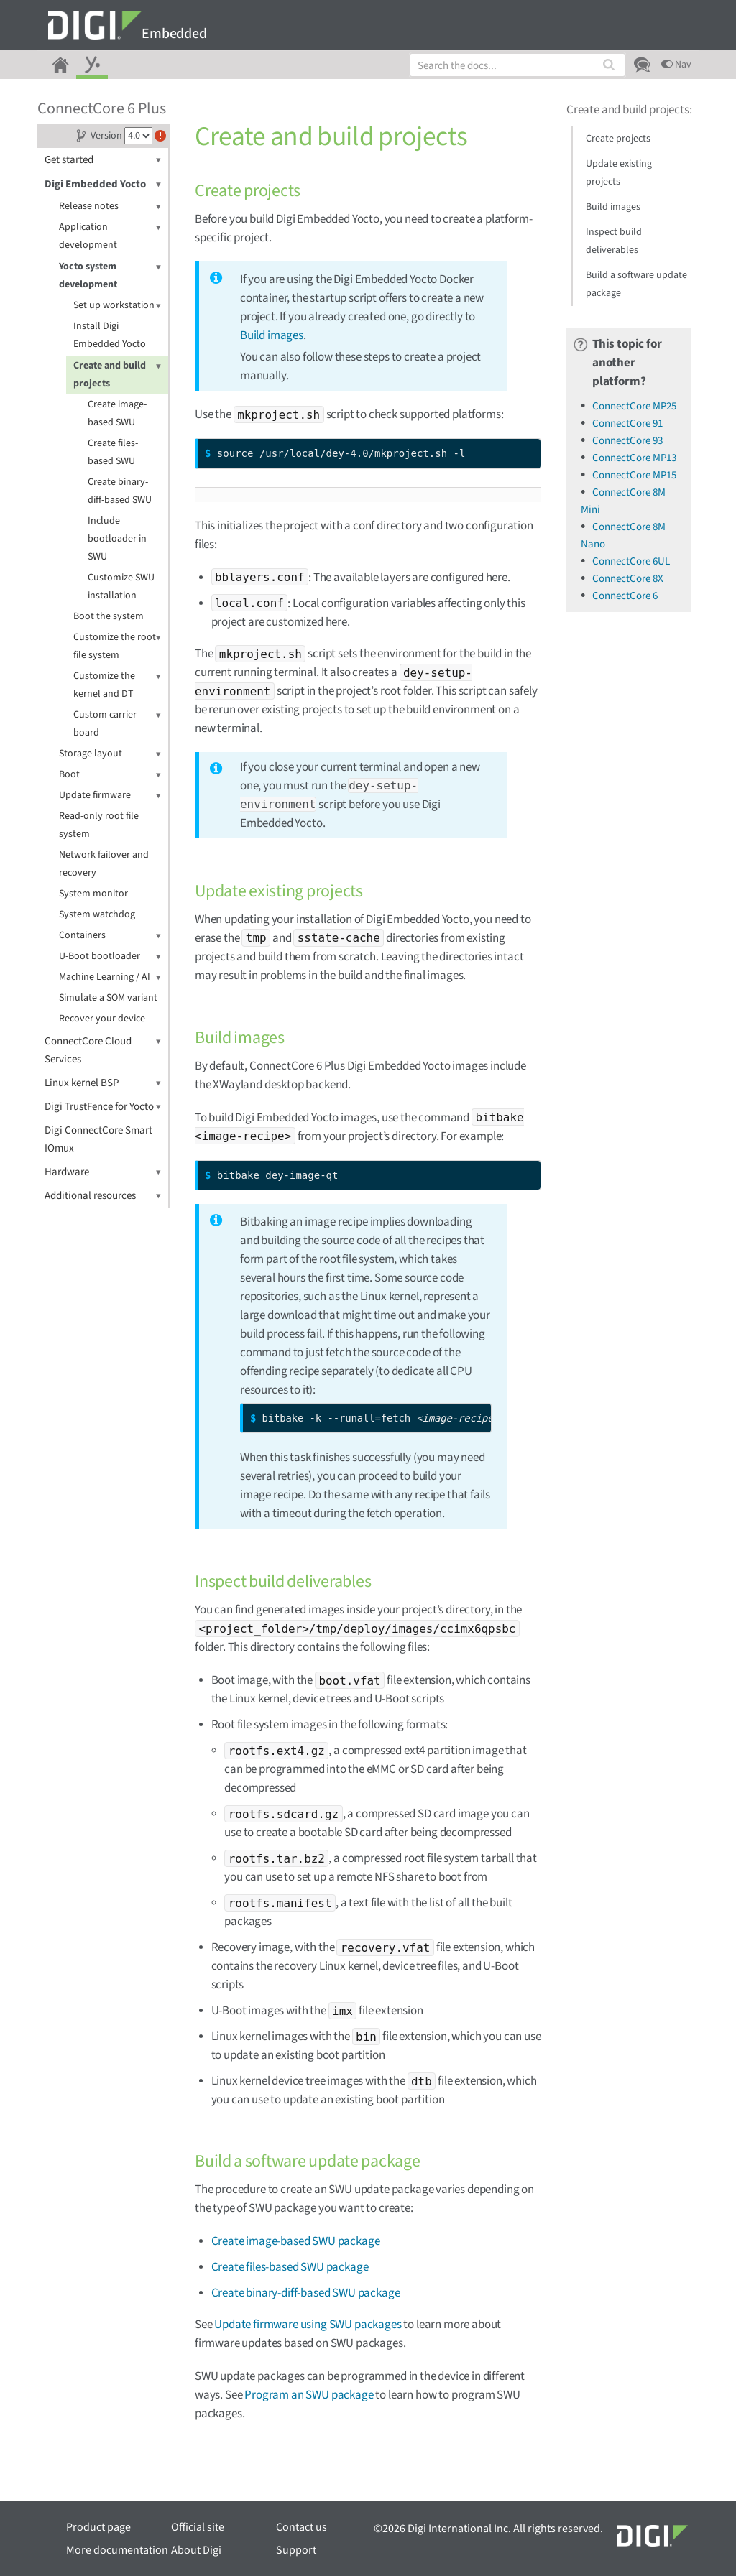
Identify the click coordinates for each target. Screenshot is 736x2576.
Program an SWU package (308, 2395)
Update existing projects (619, 173)
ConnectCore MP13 (634, 457)
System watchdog (97, 914)
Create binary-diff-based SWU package (305, 2293)
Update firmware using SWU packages (307, 2324)
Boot (110, 775)
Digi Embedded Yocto (103, 184)
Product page (98, 2527)
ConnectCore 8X (627, 578)
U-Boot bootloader (110, 956)
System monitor (93, 893)
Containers (110, 936)
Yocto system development (110, 275)
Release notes (110, 207)
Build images (271, 335)
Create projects (618, 138)
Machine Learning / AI (110, 977)
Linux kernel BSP (103, 1083)
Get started (103, 160)
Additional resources (103, 1196)
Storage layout (110, 754)
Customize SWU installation (121, 586)
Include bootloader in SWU (117, 539)
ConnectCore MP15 (634, 475)
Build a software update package (636, 284)
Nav (676, 64)
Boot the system (108, 616)
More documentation (117, 2550)
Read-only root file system (99, 825)
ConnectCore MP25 (634, 406)
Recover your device (102, 1018)
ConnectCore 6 (625, 595)
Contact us (301, 2527)
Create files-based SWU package (290, 2267)
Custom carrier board (117, 723)
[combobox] (517, 65)
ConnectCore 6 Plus (101, 108)
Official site (197, 2527)
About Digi (196, 2550)
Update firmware (110, 796)
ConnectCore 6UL (631, 561)
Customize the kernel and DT (117, 684)
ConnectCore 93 (627, 440)
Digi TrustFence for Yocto (103, 1107)
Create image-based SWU (117, 413)
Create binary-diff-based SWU (120, 491)
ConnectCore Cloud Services (103, 1049)
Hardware (103, 1172)
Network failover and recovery (104, 864)
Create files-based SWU (113, 452)
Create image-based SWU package (295, 2241)
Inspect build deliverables (614, 241)
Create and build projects (117, 374)
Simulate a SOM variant (108, 998)
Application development (110, 235)
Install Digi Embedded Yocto (109, 335)
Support (296, 2550)
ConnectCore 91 (627, 423)
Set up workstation (117, 306)
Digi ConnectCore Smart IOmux (98, 1139)
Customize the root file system (117, 645)
